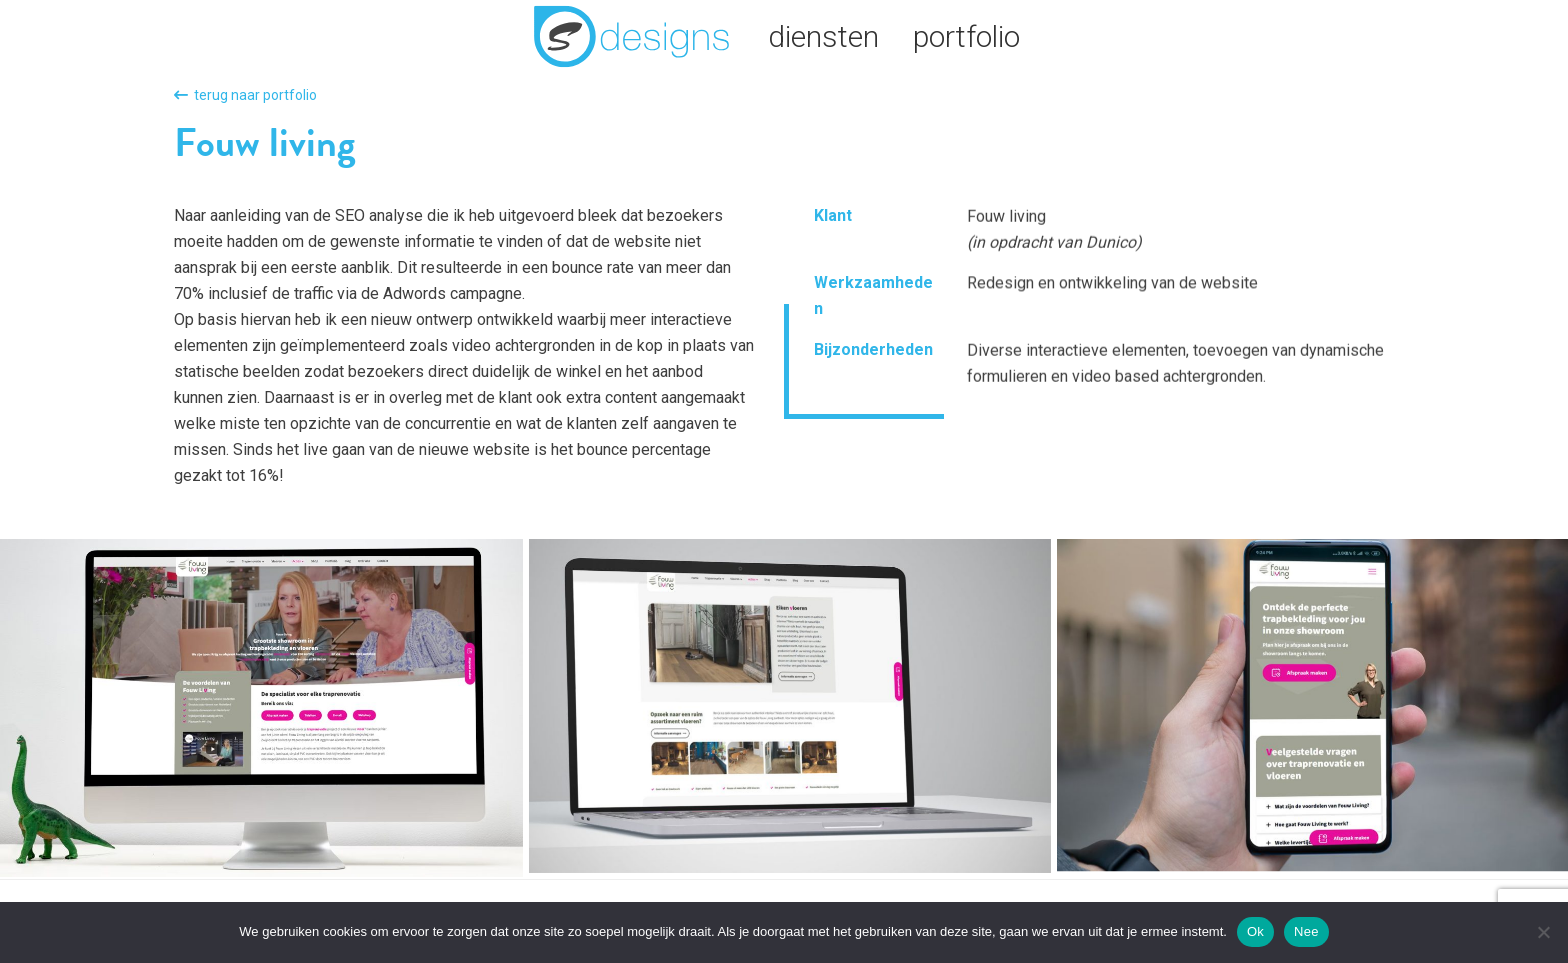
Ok (1255, 931)
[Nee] (1543, 932)
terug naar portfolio (245, 95)
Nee (1306, 931)
